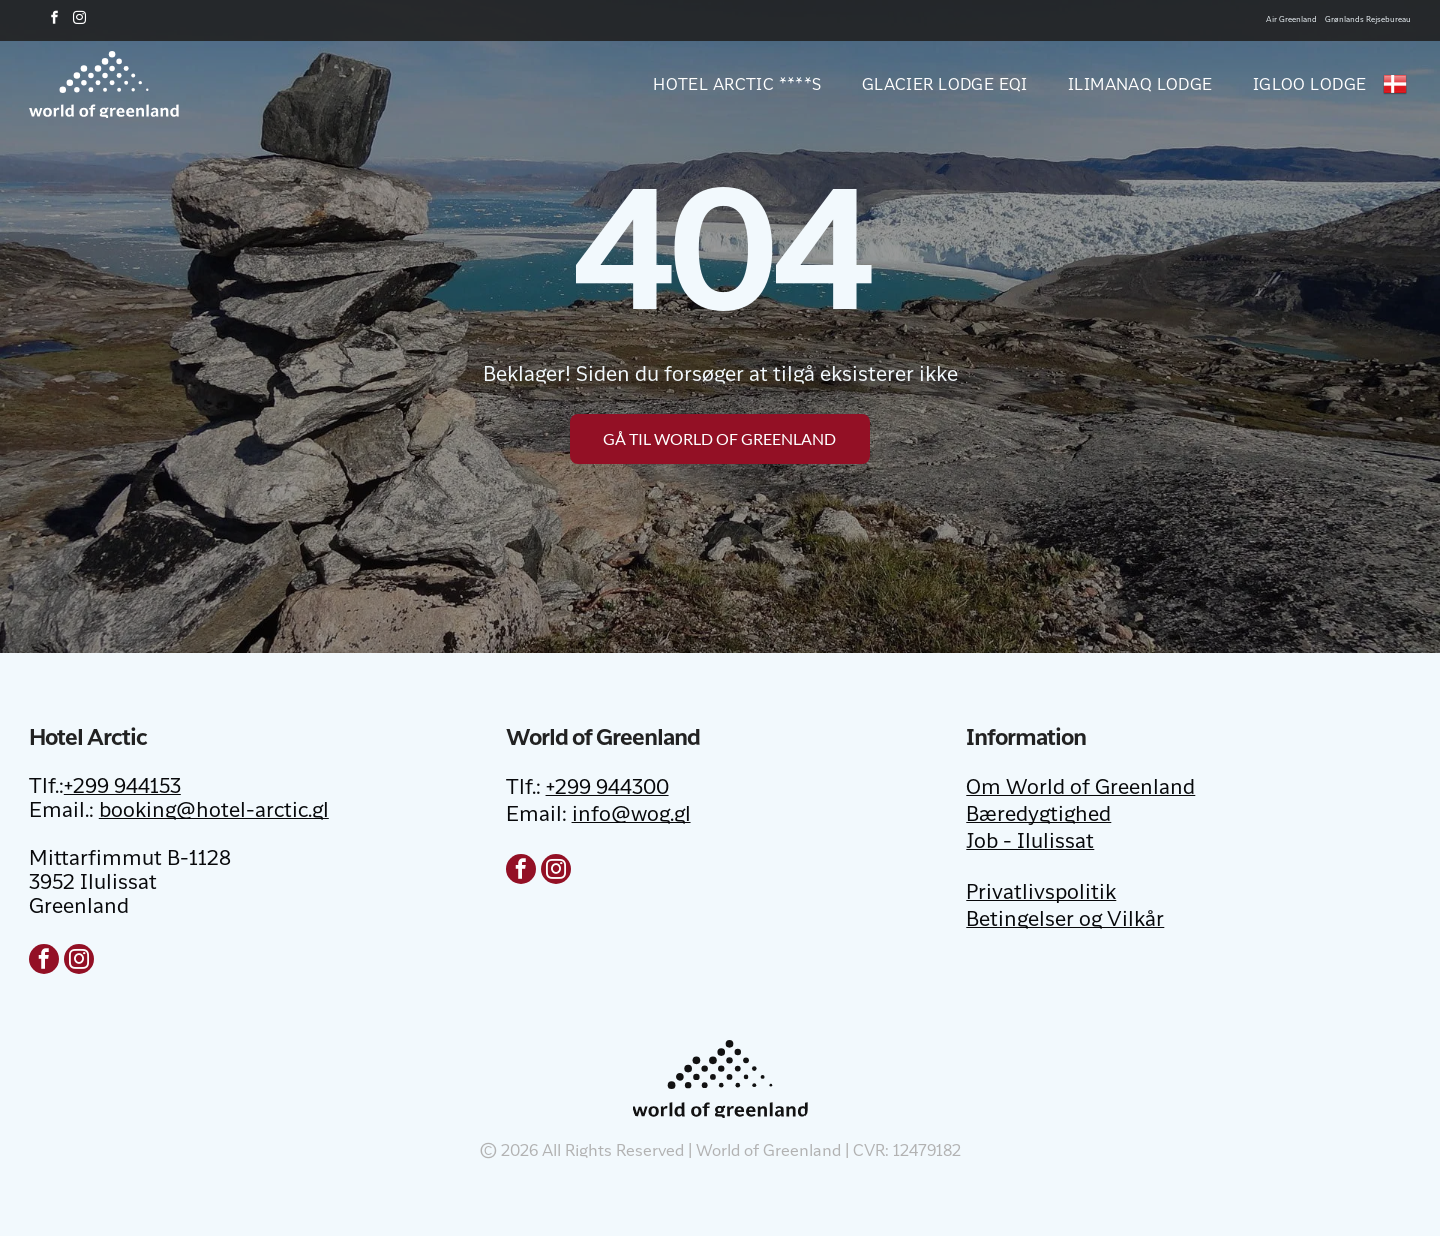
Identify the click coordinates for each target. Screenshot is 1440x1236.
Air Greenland (1291, 20)
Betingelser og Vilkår (1065, 921)
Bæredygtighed (1038, 816)
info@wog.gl (631, 816)
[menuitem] (717, 84)
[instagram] (80, 20)
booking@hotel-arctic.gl (214, 812)
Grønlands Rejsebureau (1368, 20)
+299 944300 (607, 789)
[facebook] (55, 20)
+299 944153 (122, 788)
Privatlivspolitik (1041, 894)
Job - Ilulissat (1030, 843)
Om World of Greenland (1080, 789)
